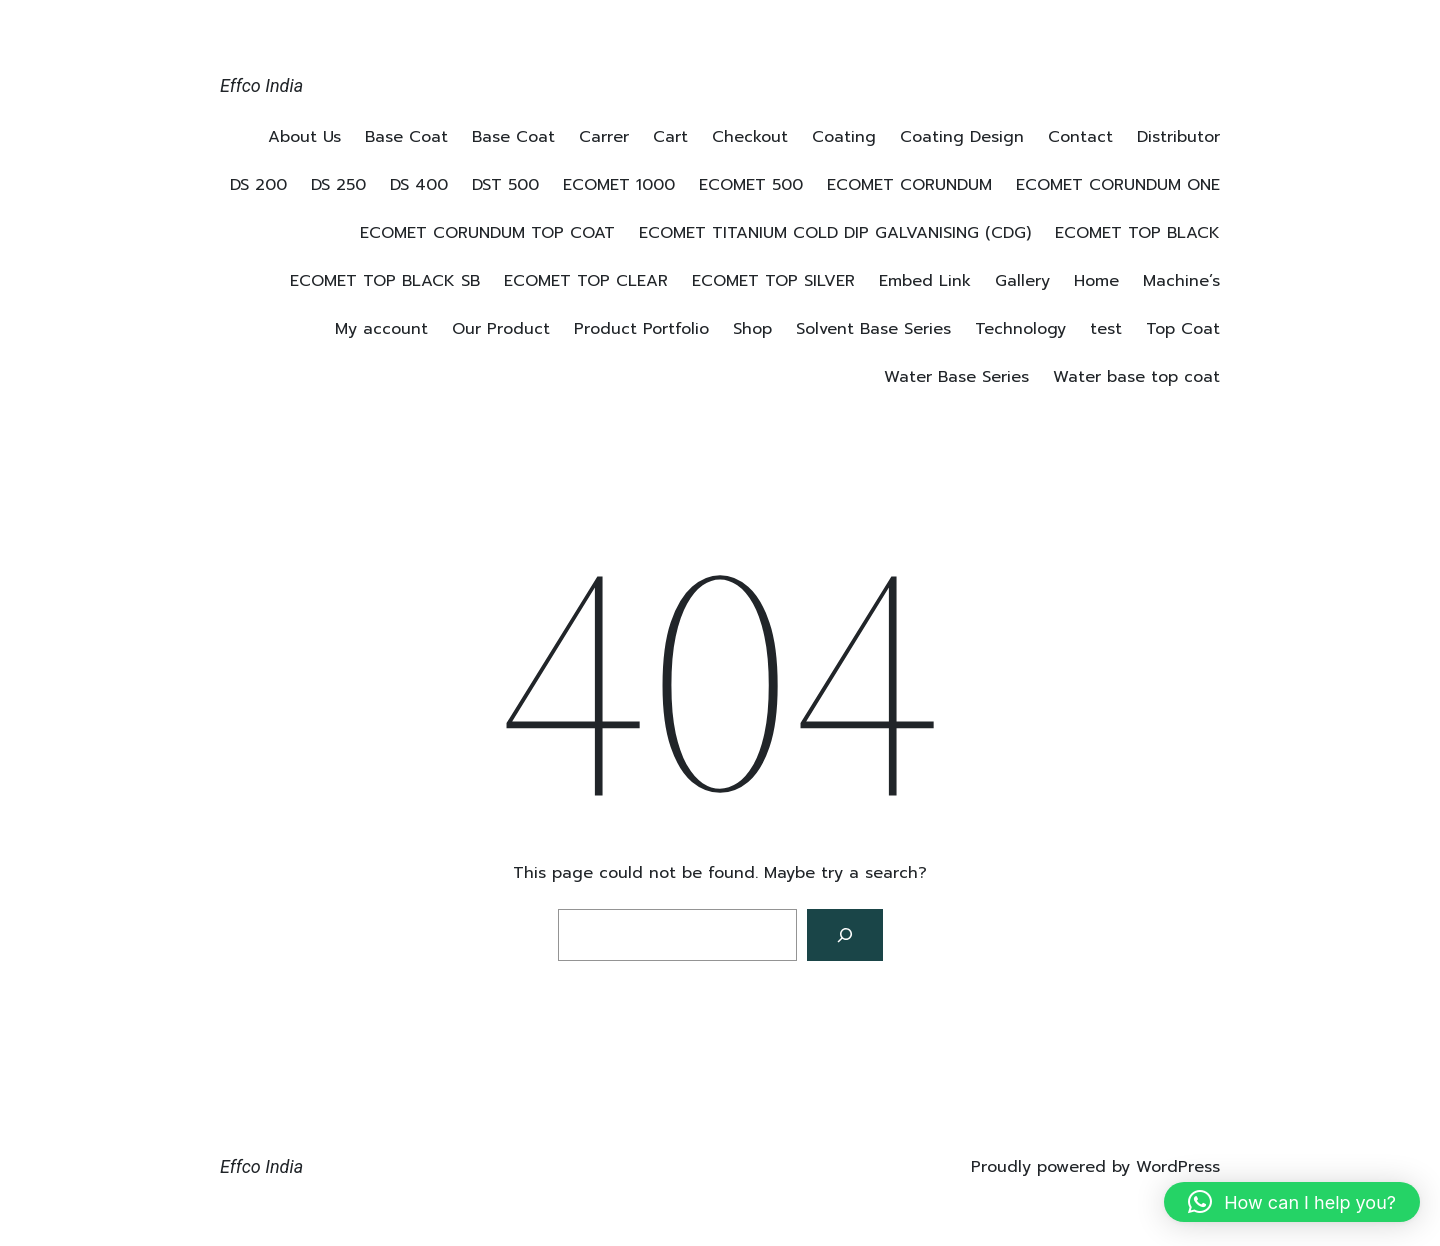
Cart (670, 137)
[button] (1292, 1202)
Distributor (1178, 137)
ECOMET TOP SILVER (773, 281)
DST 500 (505, 185)
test (1106, 329)
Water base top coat (1136, 377)
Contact (1080, 137)
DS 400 (419, 185)
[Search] (845, 935)
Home (1096, 281)
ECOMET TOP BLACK (1137, 233)
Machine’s (1181, 281)
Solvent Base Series (873, 329)
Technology (1020, 329)
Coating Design (962, 137)
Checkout (750, 137)
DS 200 (258, 185)
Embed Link (925, 281)
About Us (304, 137)
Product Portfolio (641, 329)
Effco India (261, 85)
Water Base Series (956, 377)
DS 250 (338, 185)
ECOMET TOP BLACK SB (385, 281)
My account (381, 329)
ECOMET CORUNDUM (909, 185)
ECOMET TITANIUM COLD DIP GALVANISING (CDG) (835, 233)
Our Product (501, 329)
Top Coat (1183, 329)
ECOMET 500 (751, 185)
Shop (752, 329)
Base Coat (406, 137)
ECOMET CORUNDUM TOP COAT (487, 233)
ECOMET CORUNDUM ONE (1118, 185)
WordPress (1178, 1167)
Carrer (604, 137)
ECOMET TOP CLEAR (586, 281)
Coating (844, 137)
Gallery (1022, 281)
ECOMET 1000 (619, 185)
